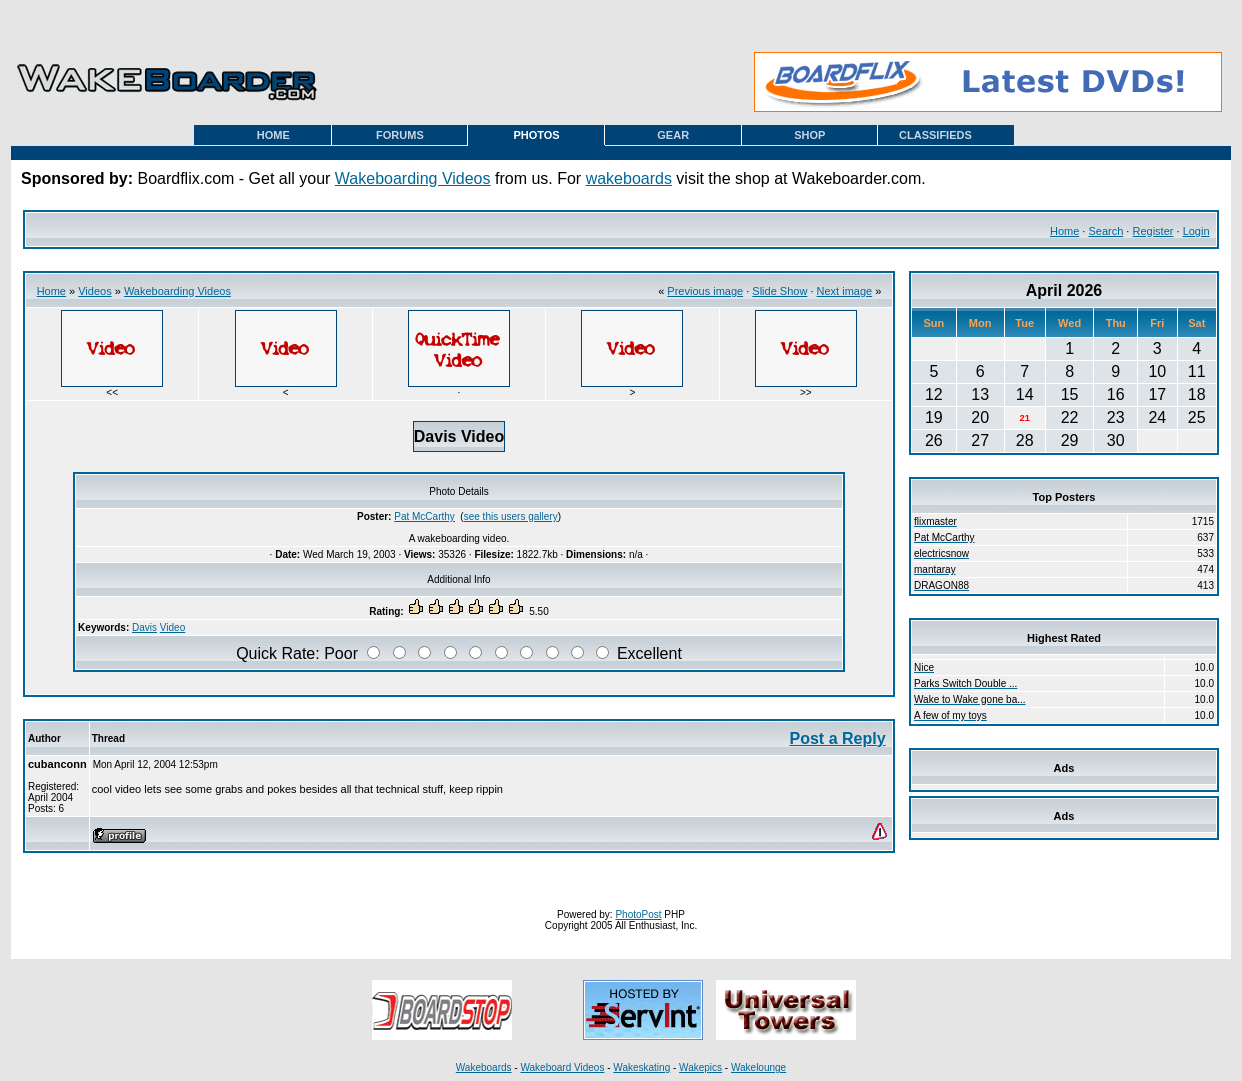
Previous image (705, 291)
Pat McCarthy (424, 516)
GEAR (673, 135)
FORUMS (400, 135)
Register (1152, 231)
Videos (94, 291)
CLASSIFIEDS (935, 135)
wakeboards (629, 178)
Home (1064, 231)
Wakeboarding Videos (413, 178)
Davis (144, 627)
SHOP (809, 135)
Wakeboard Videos (562, 1067)
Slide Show (779, 291)
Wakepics (700, 1067)
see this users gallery (511, 516)
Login (1196, 231)
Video (172, 627)
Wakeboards (484, 1067)
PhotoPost (638, 914)
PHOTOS (536, 135)
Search (1105, 231)
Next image (845, 291)
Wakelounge (758, 1067)
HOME (273, 135)
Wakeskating (641, 1067)
